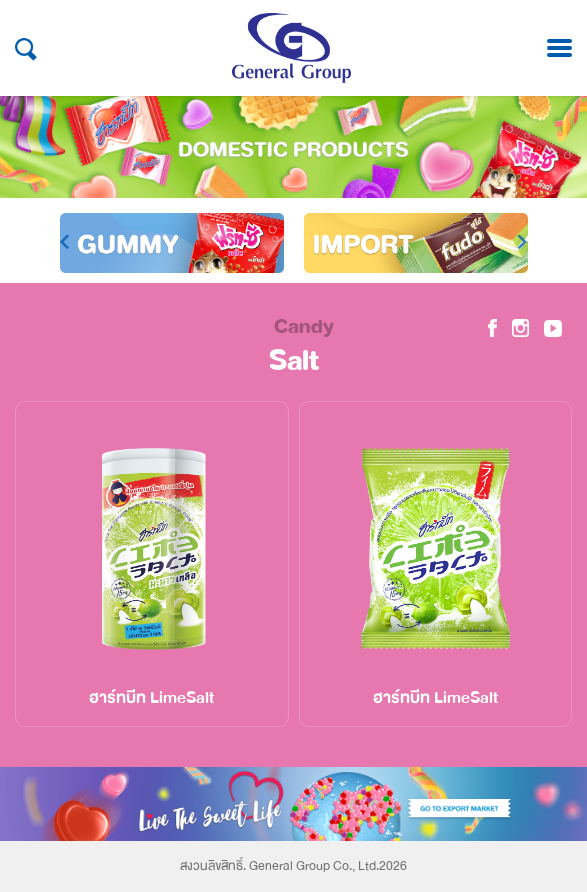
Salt (294, 361)
